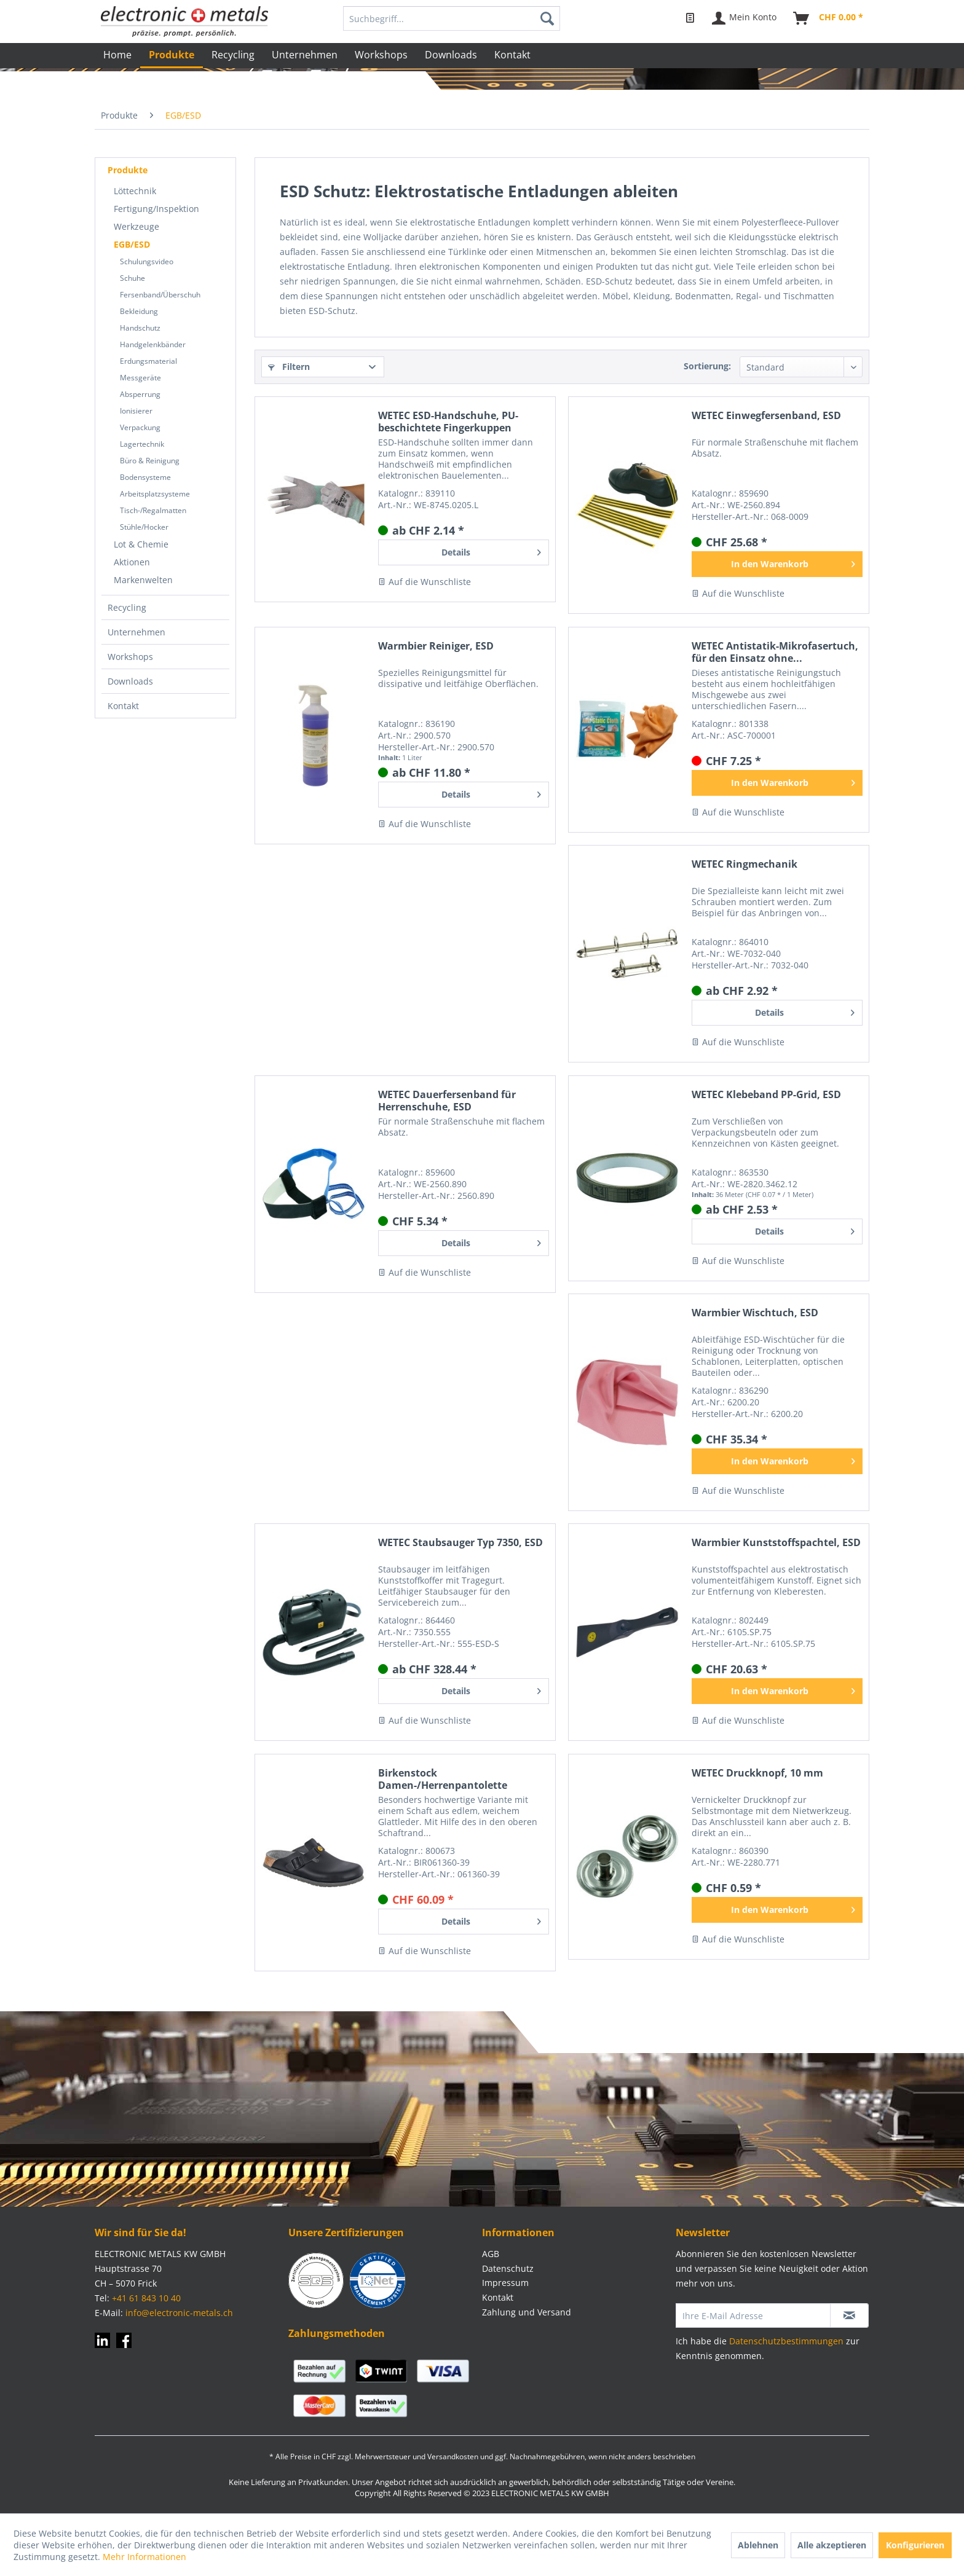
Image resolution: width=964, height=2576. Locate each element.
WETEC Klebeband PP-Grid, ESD (766, 1094)
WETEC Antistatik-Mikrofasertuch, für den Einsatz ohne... (775, 652)
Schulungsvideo (146, 261)
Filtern (289, 366)
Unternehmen (136, 632)
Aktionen (132, 562)
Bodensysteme (145, 477)
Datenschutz (508, 2268)
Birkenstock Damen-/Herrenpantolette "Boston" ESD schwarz (442, 1779)
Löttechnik (135, 191)
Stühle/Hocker (144, 527)
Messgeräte (140, 377)
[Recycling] (233, 54)
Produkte (128, 170)
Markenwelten (143, 580)
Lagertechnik (142, 444)
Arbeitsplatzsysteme (155, 494)
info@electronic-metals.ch (179, 2313)
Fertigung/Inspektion (156, 208)
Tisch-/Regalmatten (153, 510)
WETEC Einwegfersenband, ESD (766, 415)
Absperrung (140, 394)
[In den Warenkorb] (777, 564)
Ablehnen (758, 2545)
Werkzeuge (136, 226)
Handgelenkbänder (153, 344)
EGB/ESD (132, 244)
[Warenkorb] (828, 18)
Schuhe (132, 278)
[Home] (117, 54)
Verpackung (140, 427)
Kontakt (123, 706)
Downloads (130, 681)
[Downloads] (451, 54)
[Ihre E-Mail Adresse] (753, 2315)
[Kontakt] (512, 54)
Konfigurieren (915, 2545)
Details (491, 550)
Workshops (130, 656)
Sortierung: (707, 366)
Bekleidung (139, 311)
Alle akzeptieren (831, 2545)
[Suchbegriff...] (451, 18)
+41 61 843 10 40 (146, 2298)
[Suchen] (547, 18)
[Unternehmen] (304, 54)
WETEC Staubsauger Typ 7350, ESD (460, 1542)
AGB (490, 2254)
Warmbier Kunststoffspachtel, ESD (776, 1542)
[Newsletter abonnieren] (849, 2315)
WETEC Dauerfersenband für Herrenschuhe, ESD (447, 1100)
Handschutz (140, 328)
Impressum (505, 2282)
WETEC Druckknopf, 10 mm (757, 1773)
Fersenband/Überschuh (160, 294)
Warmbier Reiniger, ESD (436, 646)
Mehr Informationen (144, 2556)
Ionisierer (136, 411)
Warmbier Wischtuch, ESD (755, 1312)
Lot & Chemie (141, 544)
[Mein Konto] (745, 18)
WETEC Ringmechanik (744, 864)
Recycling (127, 607)
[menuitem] (451, 18)
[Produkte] (171, 55)
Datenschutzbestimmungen (786, 2341)
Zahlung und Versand (526, 2312)
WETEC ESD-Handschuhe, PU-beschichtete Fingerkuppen (448, 421)
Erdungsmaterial (148, 361)
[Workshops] (381, 54)
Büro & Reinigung (150, 460)
